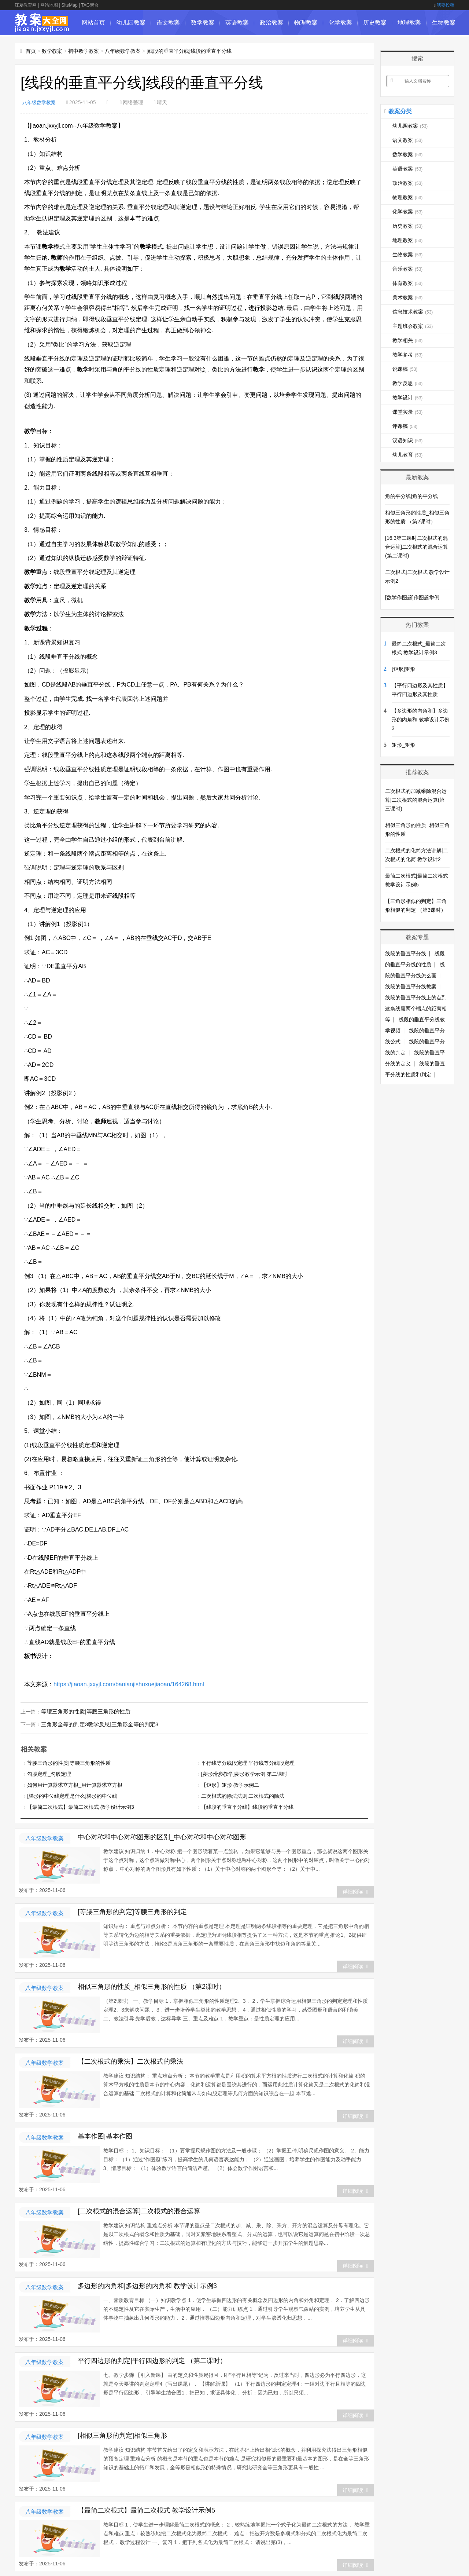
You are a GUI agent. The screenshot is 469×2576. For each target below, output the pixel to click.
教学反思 (407, 383)
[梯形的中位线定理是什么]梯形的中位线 (72, 1795)
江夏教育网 (26, 5)
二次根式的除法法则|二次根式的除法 (243, 1795)
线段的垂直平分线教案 (410, 986)
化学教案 (340, 22)
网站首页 (93, 22)
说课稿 (404, 369)
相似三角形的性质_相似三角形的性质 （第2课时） (151, 1986)
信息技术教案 (412, 312)
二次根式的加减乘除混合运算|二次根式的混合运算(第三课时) (416, 800)
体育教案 (407, 283)
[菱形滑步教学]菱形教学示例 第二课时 (244, 1773)
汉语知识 (407, 440)
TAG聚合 (90, 5)
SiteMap (70, 5)
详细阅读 (355, 1891)
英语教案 (237, 22)
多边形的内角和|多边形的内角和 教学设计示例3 (147, 2285)
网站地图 (49, 5)
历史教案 (375, 22)
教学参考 (407, 355)
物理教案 (306, 22)
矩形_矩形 (403, 745)
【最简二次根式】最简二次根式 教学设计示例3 (80, 1806)
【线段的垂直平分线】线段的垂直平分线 (247, 1806)
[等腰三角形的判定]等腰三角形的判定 (132, 1911)
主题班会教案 (412, 326)
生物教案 (443, 22)
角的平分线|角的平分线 (411, 496)
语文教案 (168, 22)
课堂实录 (407, 412)
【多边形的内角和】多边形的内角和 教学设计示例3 (421, 719)
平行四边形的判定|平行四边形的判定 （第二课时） (152, 2360)
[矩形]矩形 (403, 669)
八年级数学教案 (123, 51)
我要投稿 (444, 5)
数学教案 (202, 22)
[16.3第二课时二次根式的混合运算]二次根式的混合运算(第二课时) (416, 547)
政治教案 (271, 22)
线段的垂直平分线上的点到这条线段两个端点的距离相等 (416, 1008)
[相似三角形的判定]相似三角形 (122, 2434)
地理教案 (409, 22)
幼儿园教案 (130, 22)
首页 (31, 51)
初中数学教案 (83, 51)
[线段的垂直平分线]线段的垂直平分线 (189, 51)
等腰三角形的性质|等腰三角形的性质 (83, 1711)
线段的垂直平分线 (405, 953)
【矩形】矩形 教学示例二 (230, 1784)
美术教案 (407, 297)
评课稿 (404, 426)
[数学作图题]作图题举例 (412, 597)
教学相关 (407, 340)
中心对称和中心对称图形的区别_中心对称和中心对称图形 (162, 1836)
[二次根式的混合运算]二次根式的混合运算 (139, 2210)
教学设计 (407, 397)
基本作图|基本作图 (105, 2135)
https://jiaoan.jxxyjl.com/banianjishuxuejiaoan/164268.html (128, 1684)
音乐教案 (407, 269)
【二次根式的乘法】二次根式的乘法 (130, 2060)
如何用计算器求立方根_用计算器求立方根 (74, 1784)
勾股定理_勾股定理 (49, 1773)
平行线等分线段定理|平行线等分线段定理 (248, 1762)
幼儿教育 (407, 455)
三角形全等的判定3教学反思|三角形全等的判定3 (96, 1724)
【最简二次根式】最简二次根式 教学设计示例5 (146, 2509)
